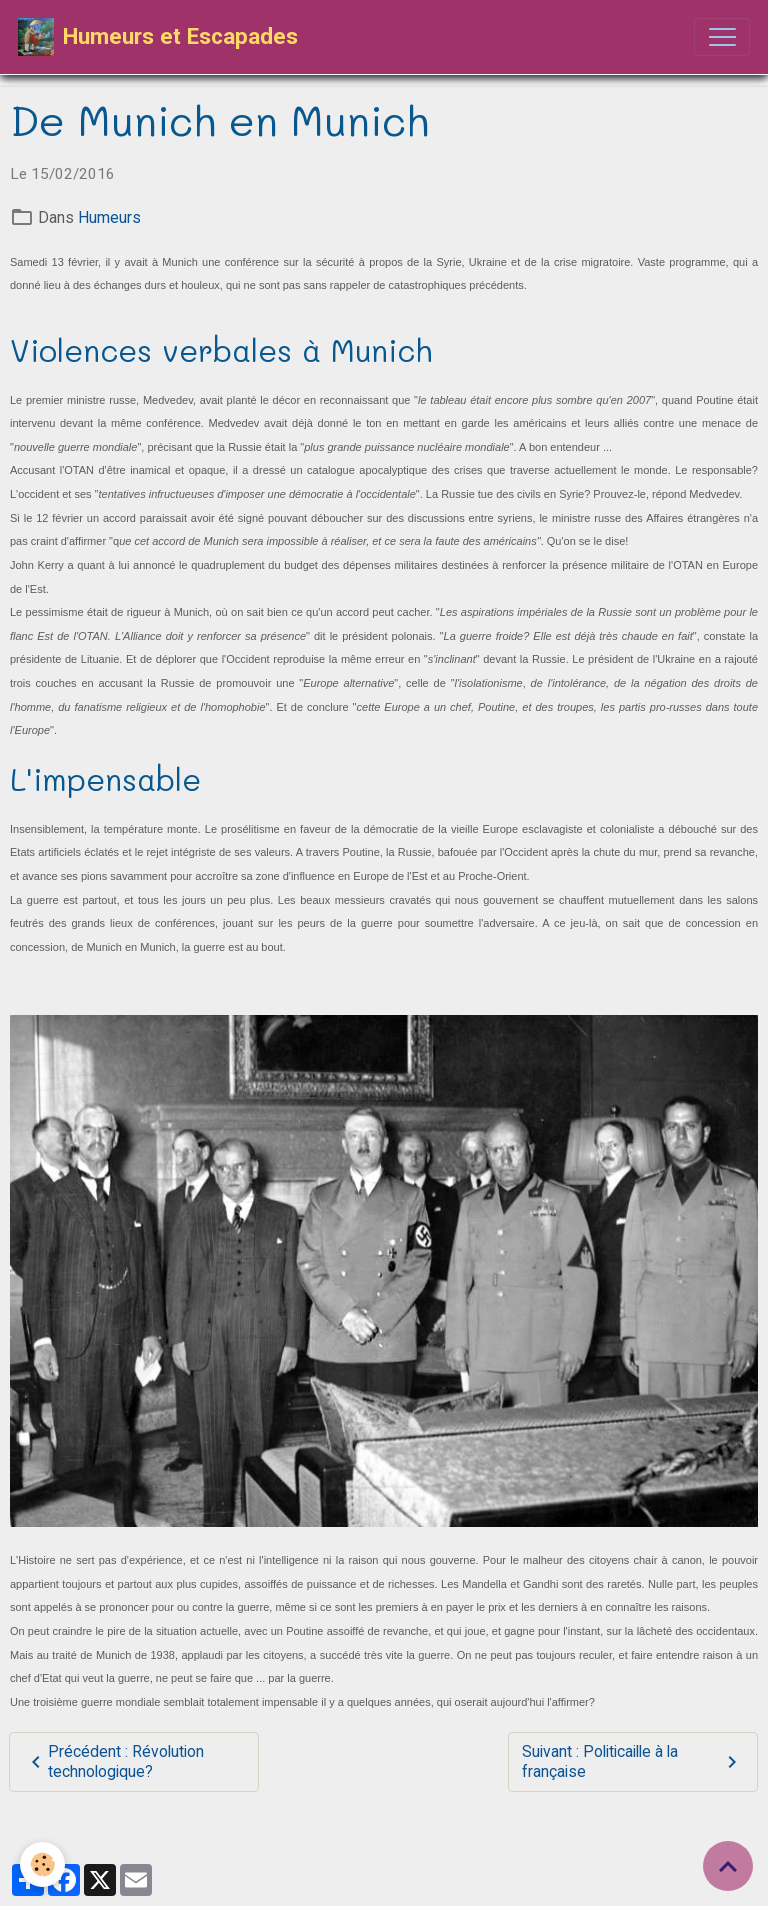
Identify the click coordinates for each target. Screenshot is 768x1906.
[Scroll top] (728, 1866)
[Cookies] (42, 1864)
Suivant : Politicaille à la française (632, 1761)
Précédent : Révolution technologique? (114, 1761)
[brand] (158, 37)
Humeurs (109, 217)
